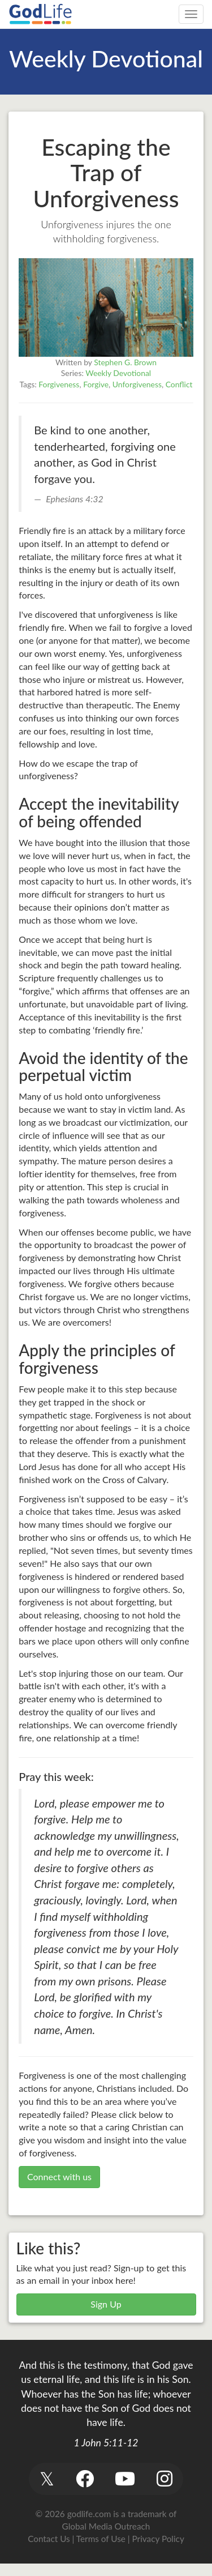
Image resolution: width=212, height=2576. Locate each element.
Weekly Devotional (118, 373)
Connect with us (59, 2176)
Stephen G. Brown (125, 362)
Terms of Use (101, 2539)
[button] (47, 2479)
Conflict (179, 384)
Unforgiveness (137, 384)
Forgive (96, 384)
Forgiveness (58, 384)
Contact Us (49, 2539)
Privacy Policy (158, 2539)
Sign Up (105, 2304)
